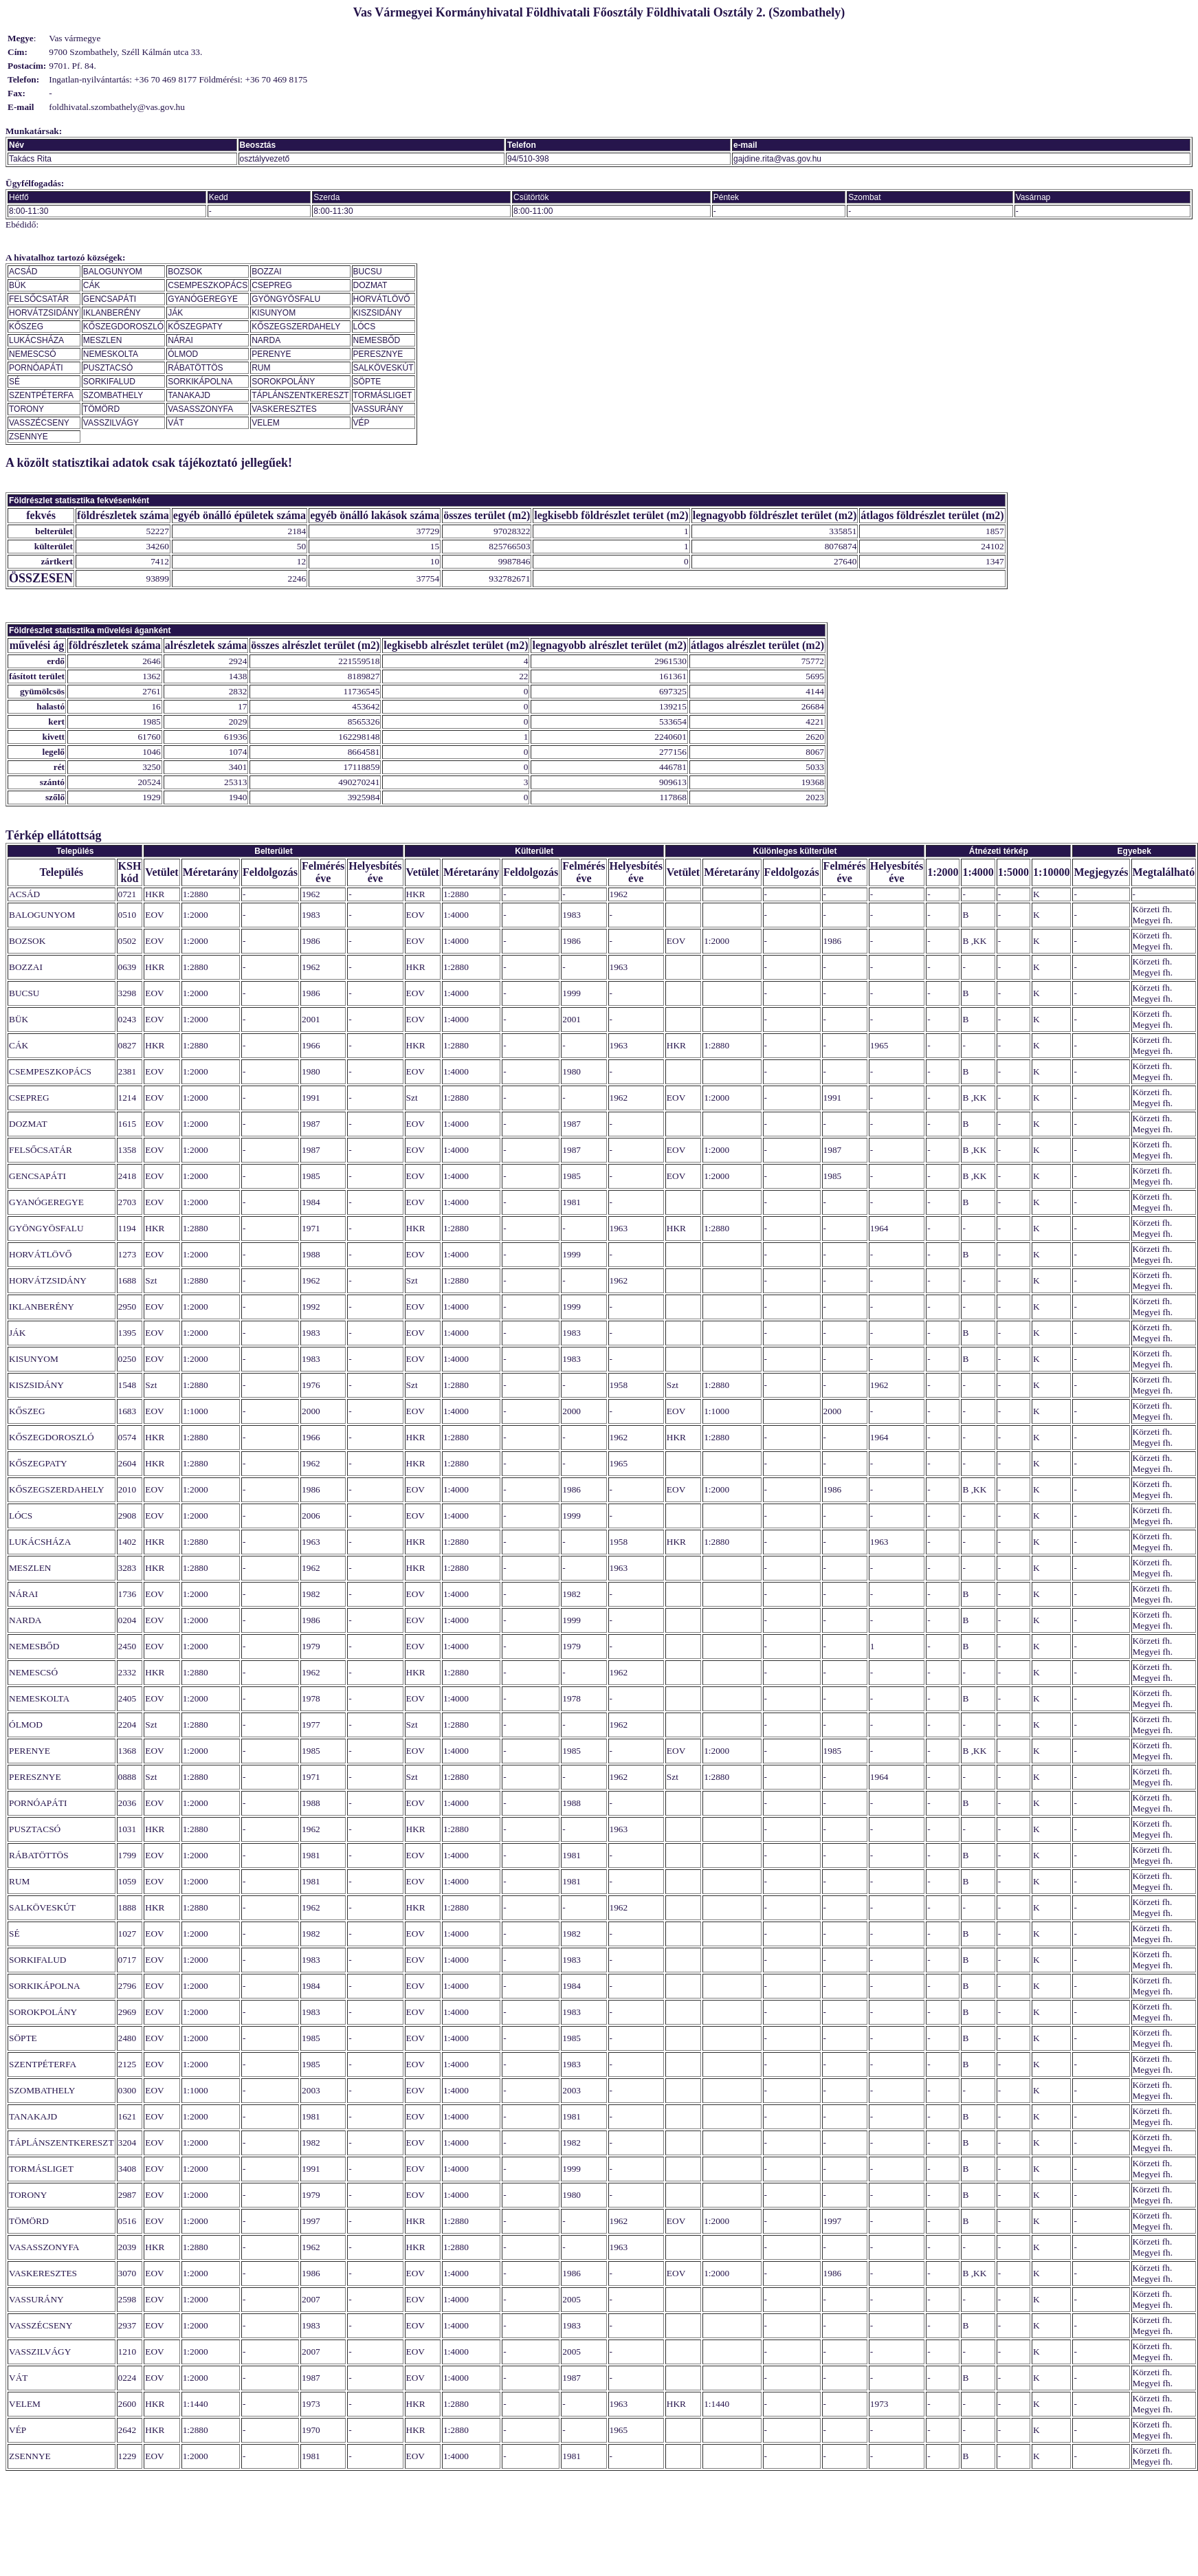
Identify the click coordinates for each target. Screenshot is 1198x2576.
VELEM (266, 423)
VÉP (361, 423)
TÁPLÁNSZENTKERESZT (300, 395)
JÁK (175, 313)
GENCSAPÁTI (109, 299)
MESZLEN (102, 340)
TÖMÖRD (101, 409)
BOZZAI (266, 271)
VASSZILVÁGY (111, 423)
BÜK (17, 285)
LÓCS (364, 326)
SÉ (14, 381)
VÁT (176, 423)
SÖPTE (367, 381)
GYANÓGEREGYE (203, 299)
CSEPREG (272, 285)
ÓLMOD (183, 354)
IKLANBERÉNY (112, 313)
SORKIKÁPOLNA (200, 381)
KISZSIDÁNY (377, 313)
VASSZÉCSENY (39, 423)
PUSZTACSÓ (108, 368)
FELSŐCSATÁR (39, 299)
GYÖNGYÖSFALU (286, 299)
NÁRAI (180, 340)
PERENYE (271, 354)
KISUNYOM (274, 313)
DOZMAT (370, 285)
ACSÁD (23, 271)
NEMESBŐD (377, 340)
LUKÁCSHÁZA (36, 340)
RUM (261, 368)
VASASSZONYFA (200, 409)
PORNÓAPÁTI (36, 368)
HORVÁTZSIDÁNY (44, 313)
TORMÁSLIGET (382, 395)
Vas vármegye (74, 38)
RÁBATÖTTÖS (195, 368)
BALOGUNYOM (112, 271)
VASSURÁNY (378, 409)
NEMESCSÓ (32, 354)
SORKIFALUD (109, 381)
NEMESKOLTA (110, 354)
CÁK (91, 285)
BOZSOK (185, 271)
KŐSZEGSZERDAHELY (296, 326)
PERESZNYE (378, 354)
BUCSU (367, 271)
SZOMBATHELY (113, 395)
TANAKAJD (189, 395)
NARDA (266, 340)
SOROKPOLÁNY (283, 381)
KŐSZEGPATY (195, 326)
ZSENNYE (28, 436)
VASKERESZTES (284, 409)
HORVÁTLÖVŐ (381, 299)
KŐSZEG (26, 326)
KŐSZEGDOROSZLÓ (123, 326)
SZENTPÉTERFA (41, 395)
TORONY (26, 409)
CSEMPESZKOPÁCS (207, 285)
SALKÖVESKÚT (383, 368)
